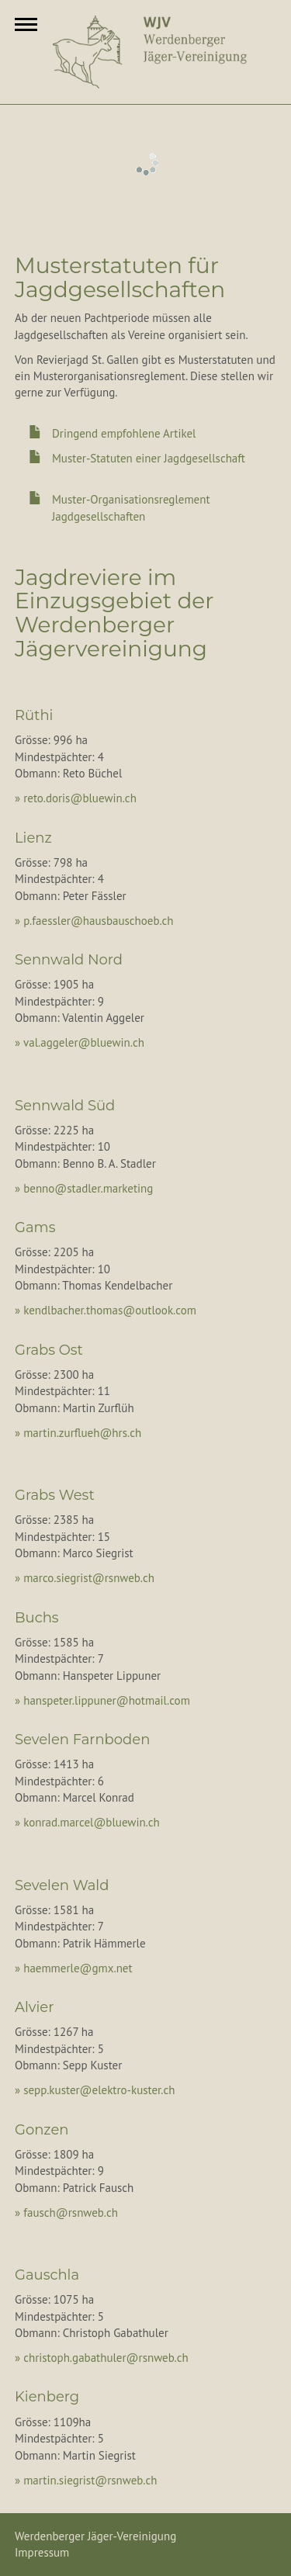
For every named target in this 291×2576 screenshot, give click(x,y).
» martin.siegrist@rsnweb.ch (86, 2480)
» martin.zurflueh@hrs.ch (78, 1432)
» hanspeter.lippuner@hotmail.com (102, 1700)
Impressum (42, 2552)
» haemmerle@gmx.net (74, 1968)
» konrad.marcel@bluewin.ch (87, 1822)
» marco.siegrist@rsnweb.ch (84, 1577)
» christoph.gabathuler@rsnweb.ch (102, 2357)
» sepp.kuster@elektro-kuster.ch (95, 2090)
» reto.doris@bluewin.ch (76, 798)
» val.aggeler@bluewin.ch (79, 1042)
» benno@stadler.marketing (84, 1188)
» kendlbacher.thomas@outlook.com (105, 1310)
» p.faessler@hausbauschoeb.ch (94, 920)
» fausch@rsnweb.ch (66, 2212)
